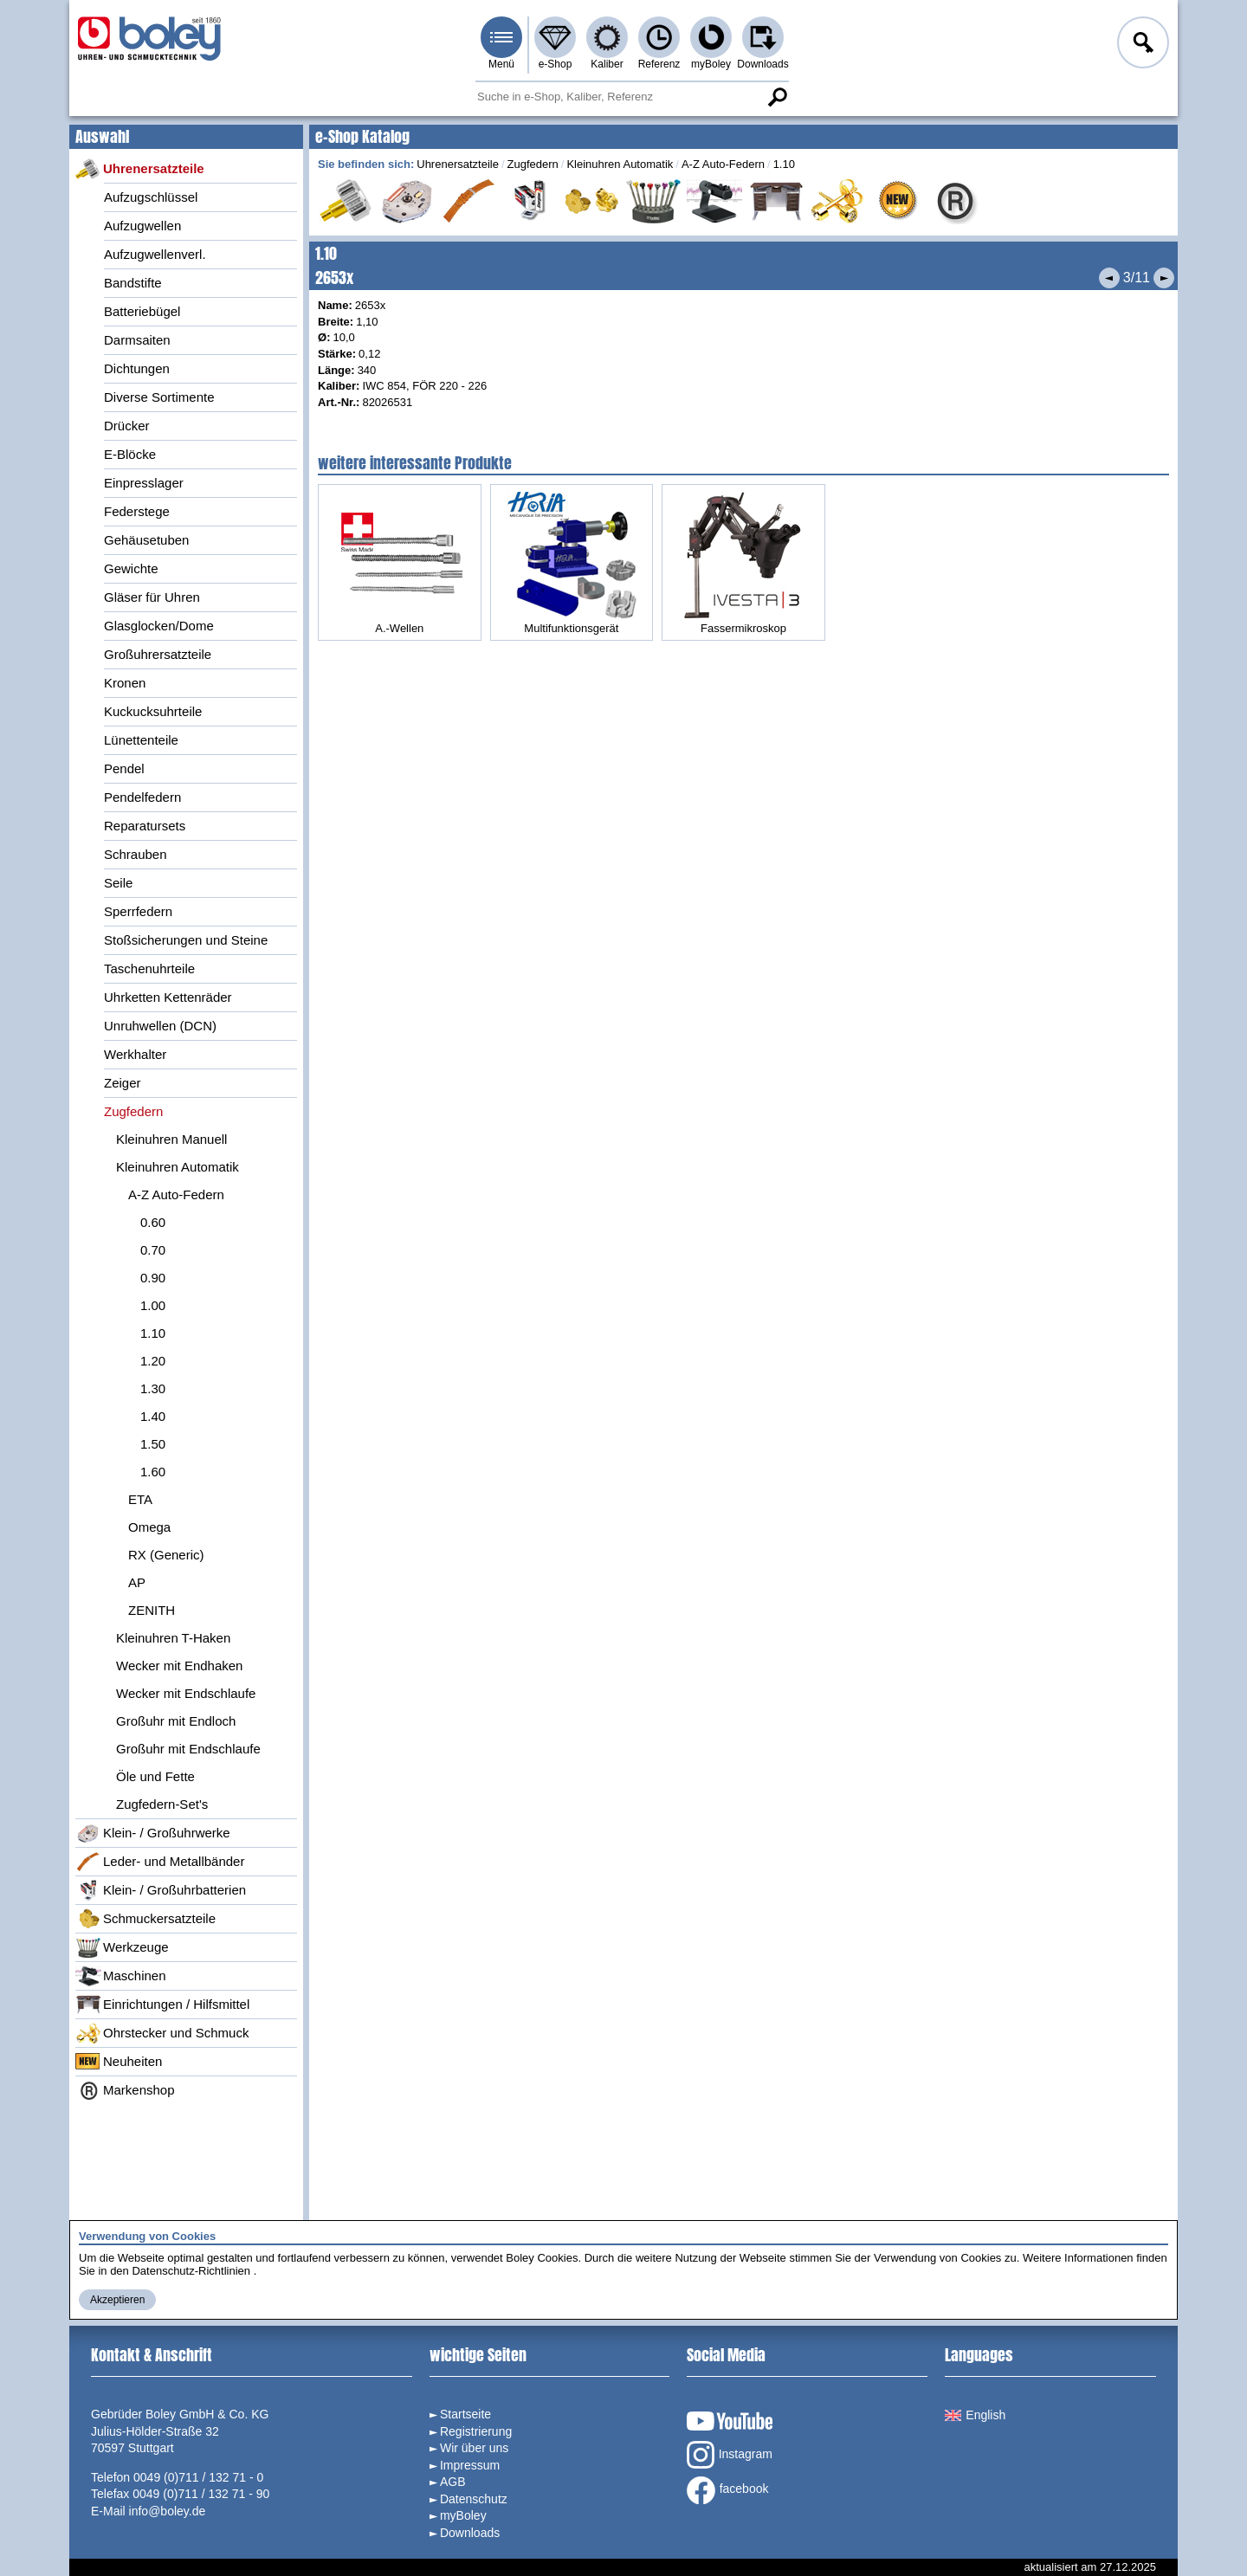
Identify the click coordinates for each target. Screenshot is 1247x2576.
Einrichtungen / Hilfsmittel (162, 2004)
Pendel (124, 768)
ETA (140, 1499)
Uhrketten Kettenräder (168, 997)
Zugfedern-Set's (162, 1804)
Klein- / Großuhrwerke (152, 1833)
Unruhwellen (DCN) (160, 1025)
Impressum (470, 2465)
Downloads (762, 64)
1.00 (152, 1305)
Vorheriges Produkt (1109, 278)
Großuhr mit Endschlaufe (188, 1748)
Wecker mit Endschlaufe (185, 1693)
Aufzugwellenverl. (155, 254)
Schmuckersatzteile (145, 1918)
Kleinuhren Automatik (177, 1166)
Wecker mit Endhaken (179, 1665)
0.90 (152, 1277)
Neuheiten (118, 2061)
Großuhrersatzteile (157, 654)
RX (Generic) (166, 1554)
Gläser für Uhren (152, 597)
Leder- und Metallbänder (159, 1861)
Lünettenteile (141, 740)
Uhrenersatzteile (139, 168)
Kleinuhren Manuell (171, 1139)
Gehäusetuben (146, 540)
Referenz (659, 64)
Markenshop (125, 2090)
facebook (728, 2490)
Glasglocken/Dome (159, 625)
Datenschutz (473, 2499)
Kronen (124, 682)
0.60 (152, 1222)
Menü (501, 64)
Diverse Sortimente (159, 397)
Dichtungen (137, 368)
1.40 (152, 1416)
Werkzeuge (122, 1947)
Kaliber (607, 64)
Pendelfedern (142, 797)
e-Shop (555, 64)
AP (136, 1582)
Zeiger (122, 1082)
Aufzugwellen (142, 225)
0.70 (152, 1250)
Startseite (465, 2414)
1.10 (152, 1333)
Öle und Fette (155, 1776)
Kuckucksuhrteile (153, 711)
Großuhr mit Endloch (176, 1721)
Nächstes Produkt (1163, 278)
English (975, 2415)
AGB (453, 2482)
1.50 (152, 1443)
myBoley (711, 64)
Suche (777, 97)
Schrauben (135, 854)
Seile (118, 882)
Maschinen (120, 1976)
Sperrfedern (138, 911)
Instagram (729, 2455)
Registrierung (476, 2431)
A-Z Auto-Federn (176, 1194)
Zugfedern (133, 1111)
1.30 (152, 1388)
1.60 (152, 1471)
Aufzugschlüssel (150, 197)
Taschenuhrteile (149, 968)
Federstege (137, 511)
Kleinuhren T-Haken (173, 1637)
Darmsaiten (137, 339)
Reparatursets (144, 825)
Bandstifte (133, 282)
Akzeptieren (117, 2300)
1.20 (152, 1360)
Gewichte (131, 568)
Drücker (127, 425)
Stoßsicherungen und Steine (186, 940)
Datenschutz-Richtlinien (191, 2270)
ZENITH (151, 1610)
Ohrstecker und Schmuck (162, 2033)
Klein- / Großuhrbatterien (160, 1890)
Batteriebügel (142, 311)
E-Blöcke (130, 454)
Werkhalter (135, 1054)
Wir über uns (474, 2448)
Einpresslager (144, 482)
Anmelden (1141, 45)
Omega (149, 1527)
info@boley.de (167, 2511)
